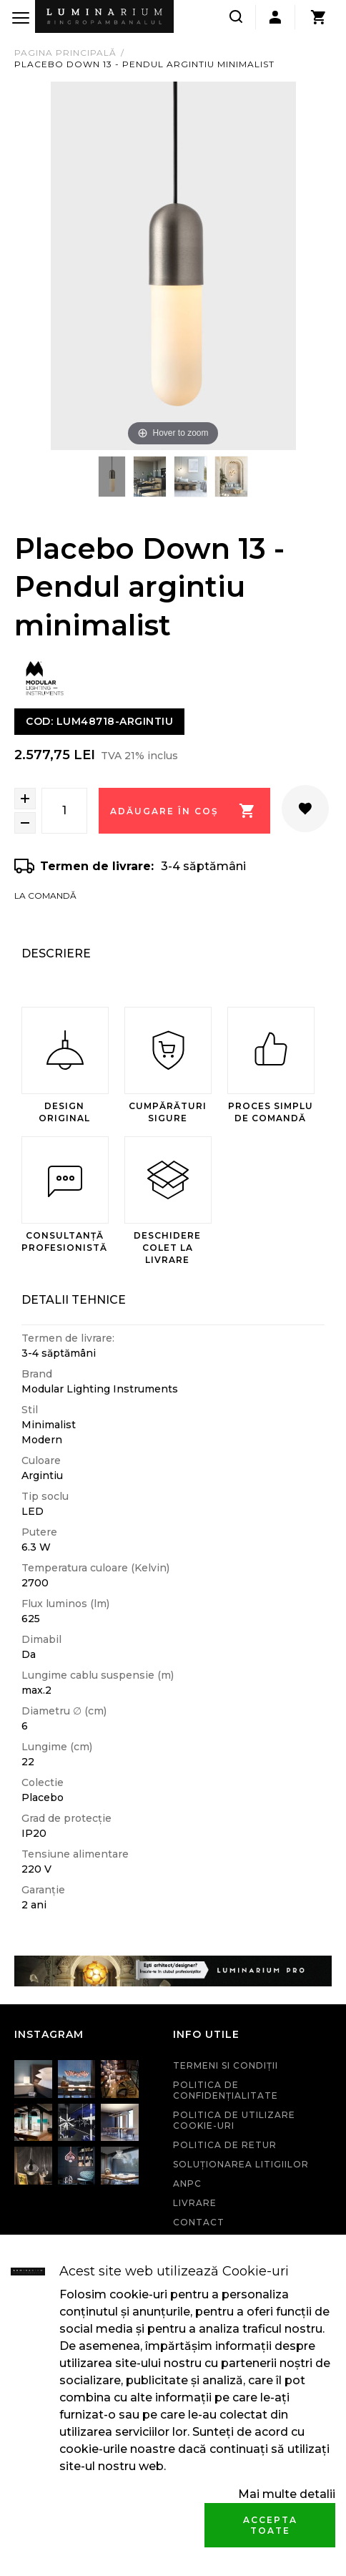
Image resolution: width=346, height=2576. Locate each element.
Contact (198, 2222)
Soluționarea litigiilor (241, 2164)
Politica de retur (225, 2145)
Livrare (195, 2202)
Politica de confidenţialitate (225, 2090)
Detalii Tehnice (73, 1300)
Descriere (56, 953)
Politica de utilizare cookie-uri (234, 2120)
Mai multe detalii (286, 2494)
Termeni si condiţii (225, 2065)
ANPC (187, 2183)
